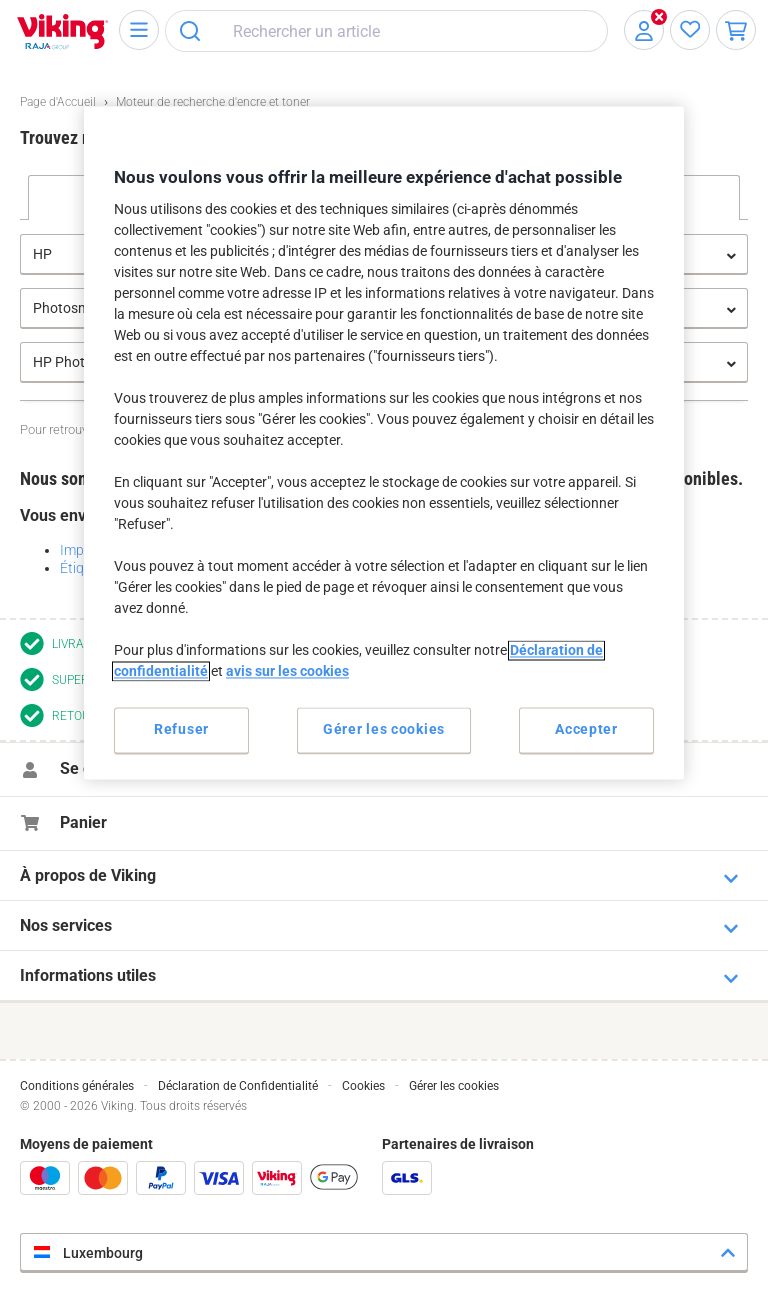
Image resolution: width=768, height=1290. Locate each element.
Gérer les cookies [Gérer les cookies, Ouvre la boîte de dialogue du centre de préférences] (384, 730)
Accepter (586, 730)
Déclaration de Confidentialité (238, 1086)
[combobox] (386, 31)
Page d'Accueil (58, 102)
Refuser (181, 730)
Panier (83, 822)
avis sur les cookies (287, 672)
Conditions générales (77, 1086)
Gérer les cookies (454, 1086)
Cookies (363, 1086)
